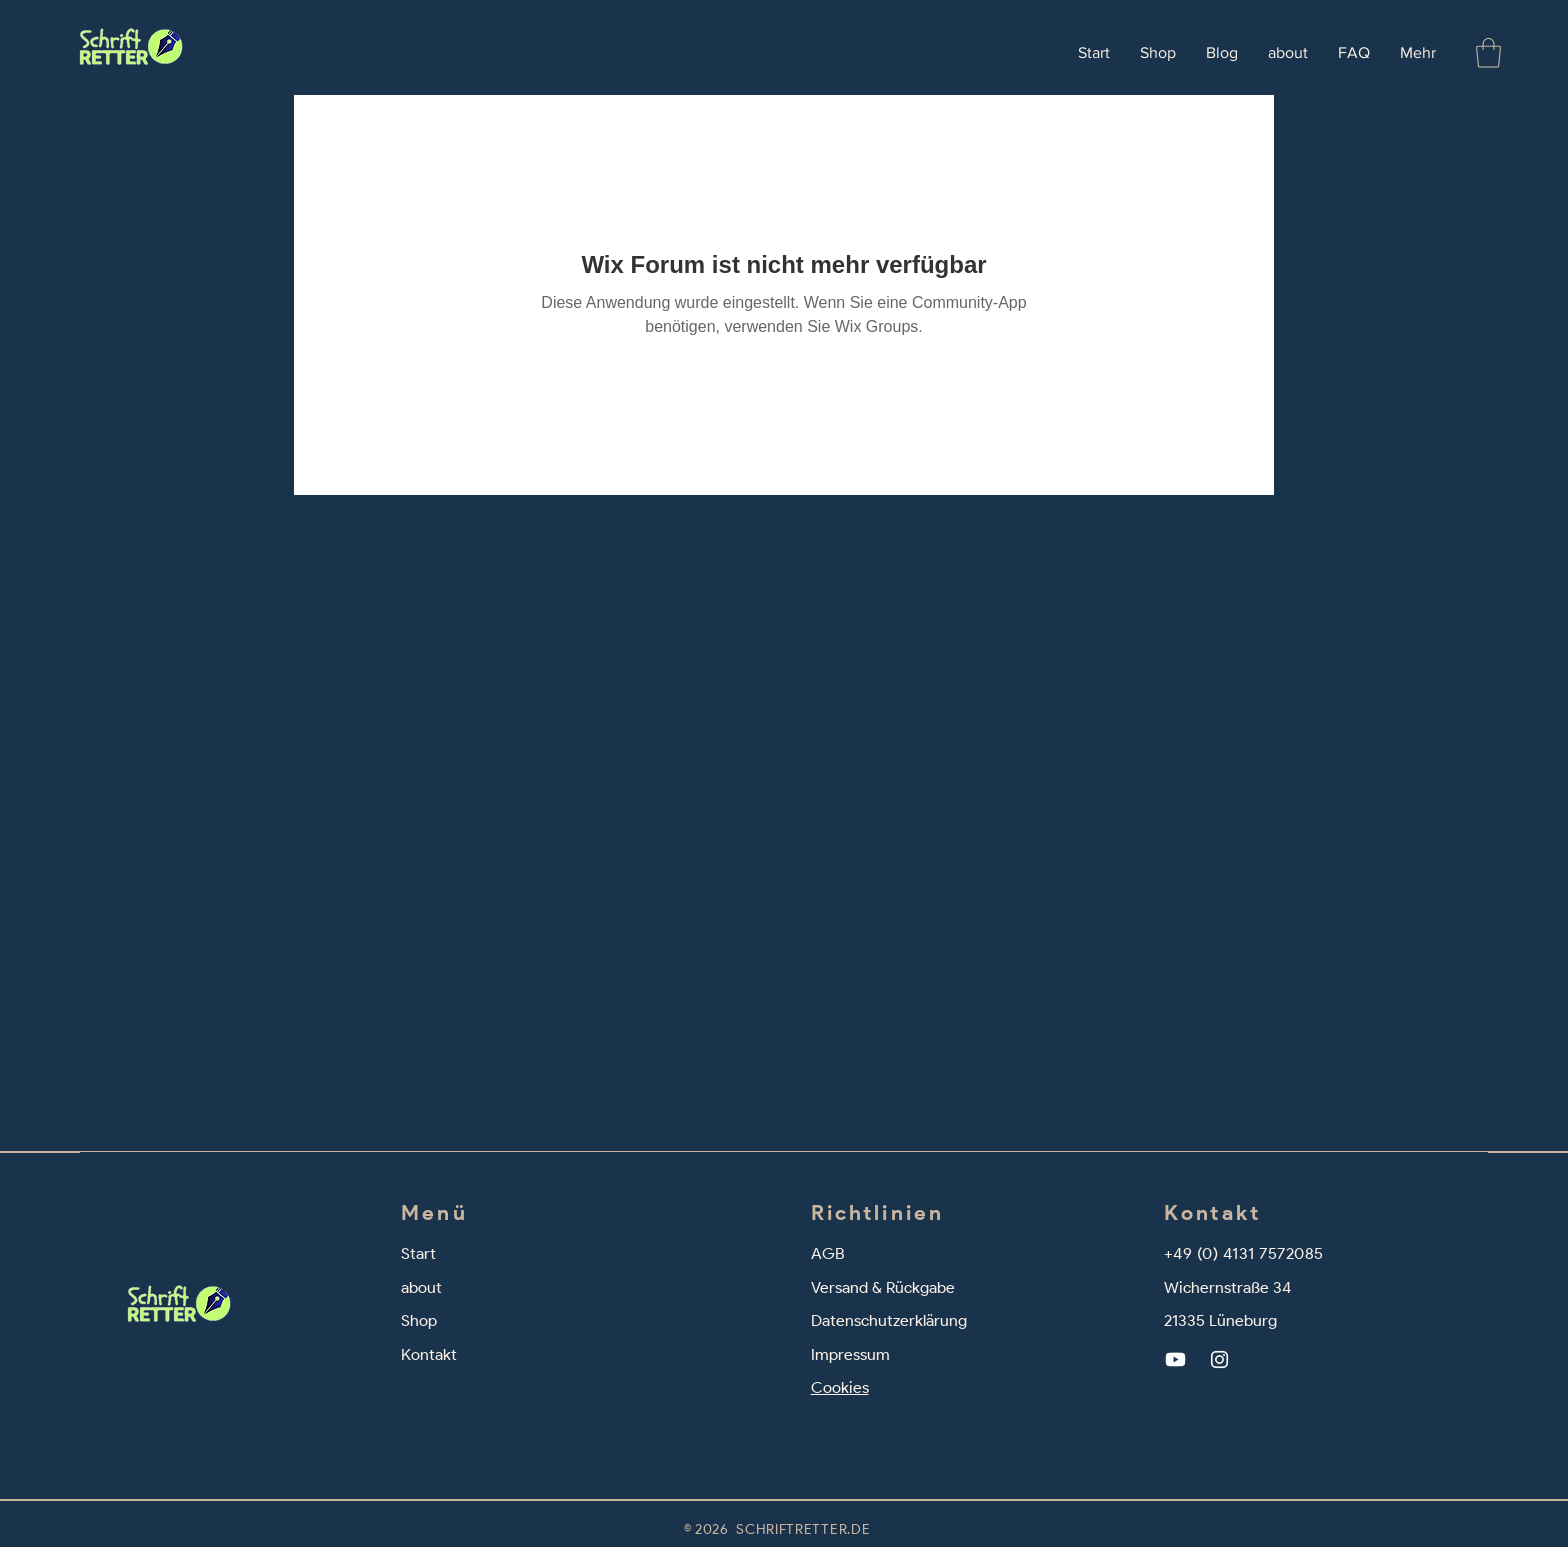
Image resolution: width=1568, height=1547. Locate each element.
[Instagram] (1219, 1359)
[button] (1488, 53)
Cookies (840, 1387)
